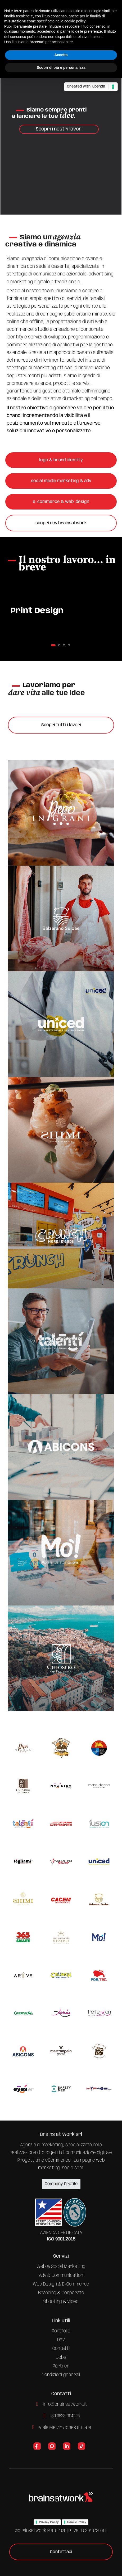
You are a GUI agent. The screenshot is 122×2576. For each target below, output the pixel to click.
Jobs (61, 2357)
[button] (53, 645)
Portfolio (61, 2331)
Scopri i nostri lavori (59, 129)
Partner (61, 2366)
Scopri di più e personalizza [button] (61, 67)
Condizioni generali (61, 2375)
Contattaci (61, 2552)
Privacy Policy (49, 2522)
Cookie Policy (76, 2522)
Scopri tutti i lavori (61, 725)
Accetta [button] (61, 55)
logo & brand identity (61, 460)
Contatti (61, 2348)
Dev (61, 2339)
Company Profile (61, 2184)
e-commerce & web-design (61, 501)
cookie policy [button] (74, 21)
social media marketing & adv (61, 481)
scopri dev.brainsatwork (61, 523)
